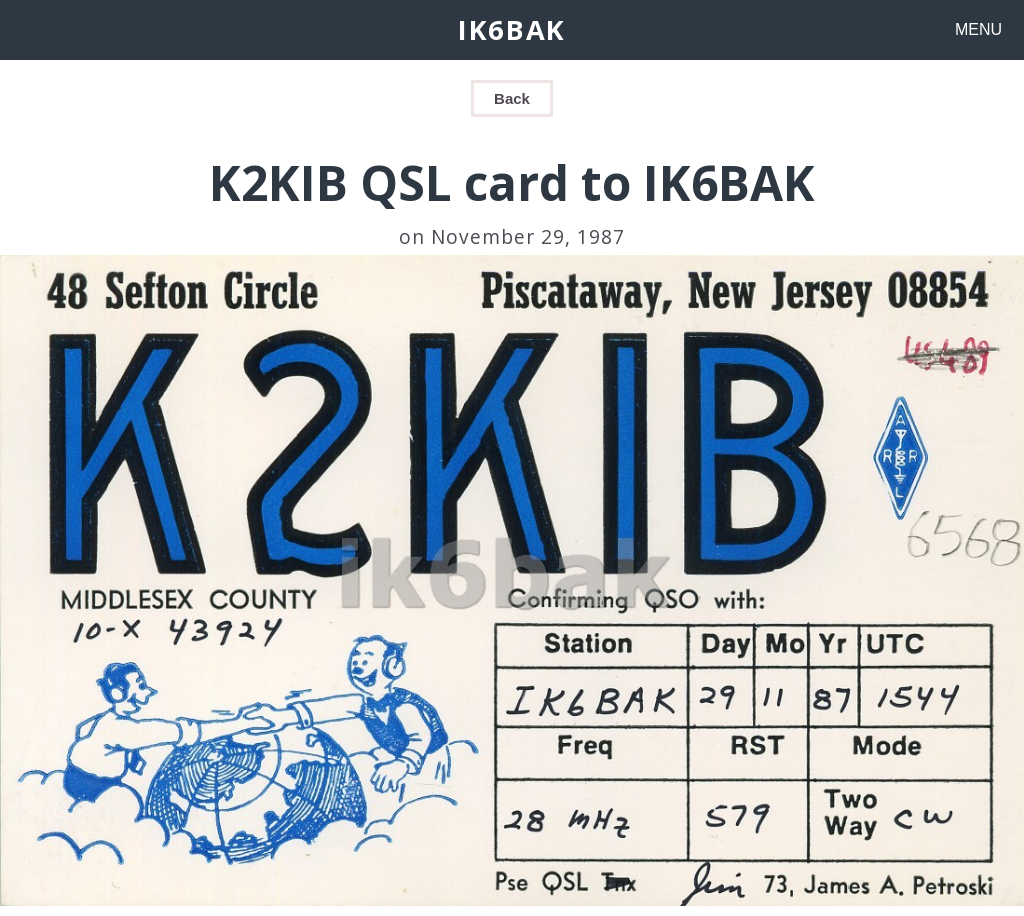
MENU (978, 29)
